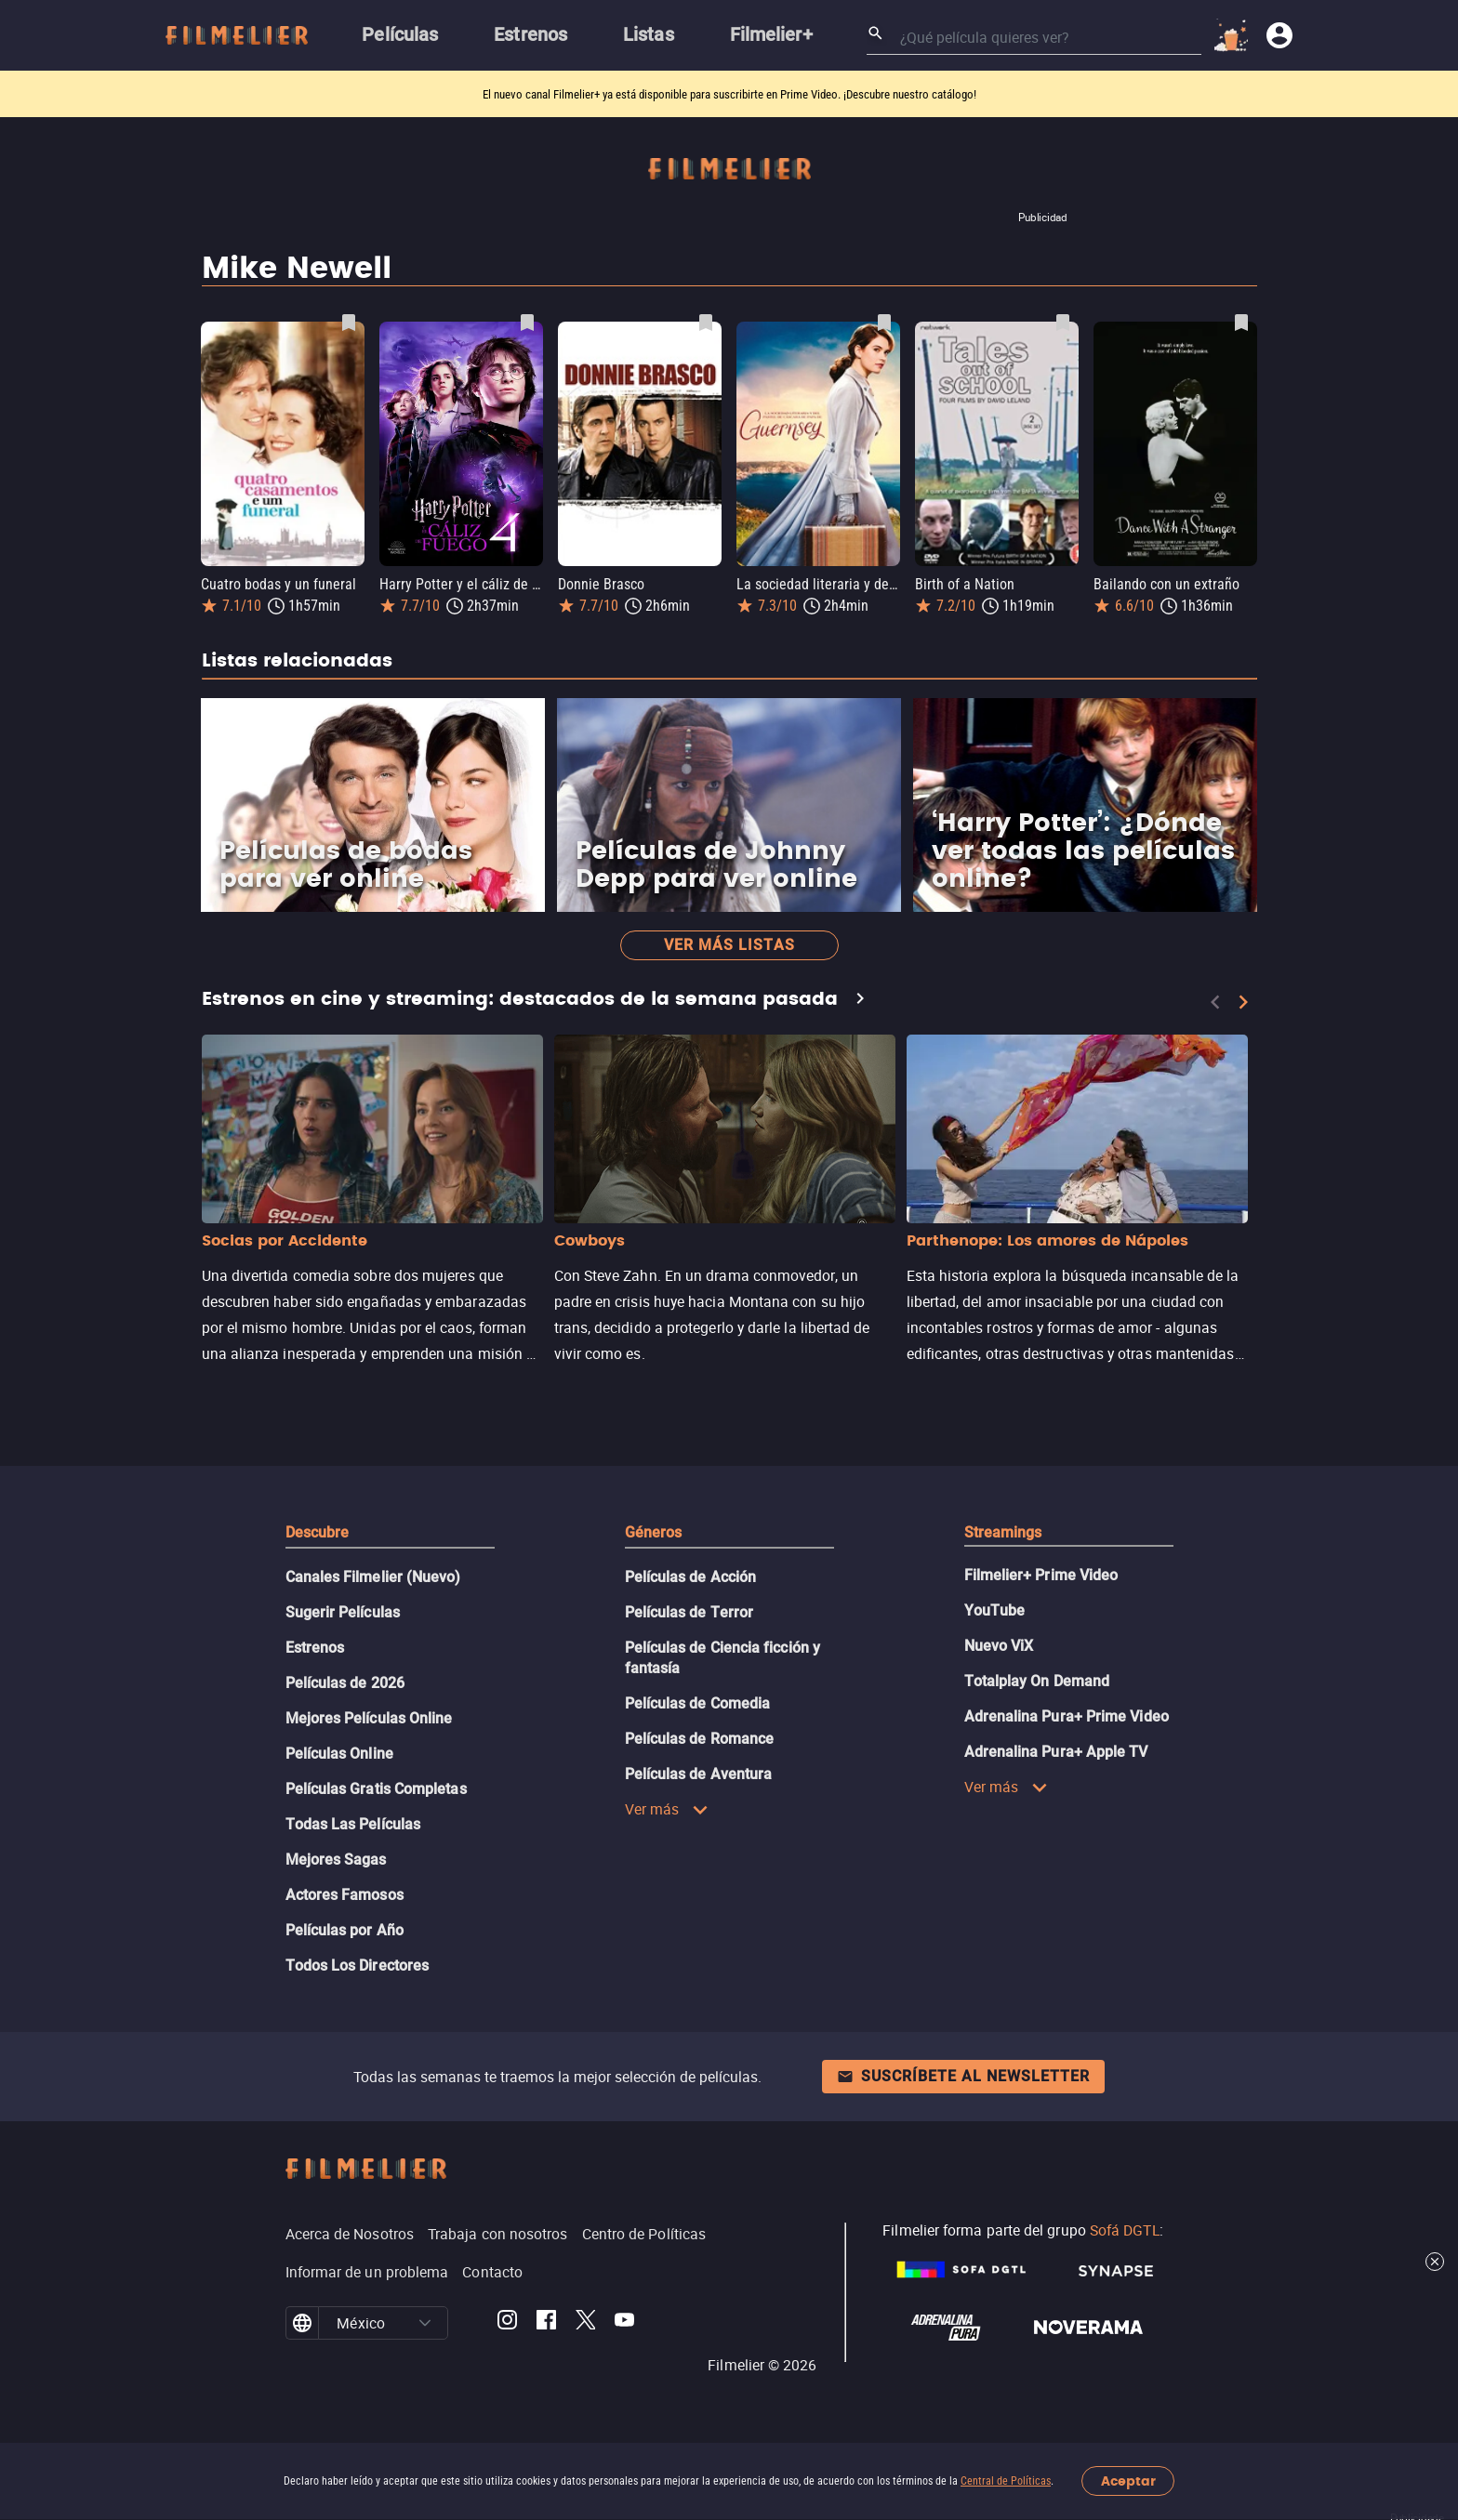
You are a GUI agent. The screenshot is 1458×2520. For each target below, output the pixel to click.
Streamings (1003, 1532)
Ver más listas (729, 945)
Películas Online (339, 1753)
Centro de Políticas (644, 2233)
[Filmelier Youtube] (624, 2323)
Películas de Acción (691, 1577)
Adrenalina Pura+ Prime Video (1066, 1716)
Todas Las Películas (353, 1824)
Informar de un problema (367, 2272)
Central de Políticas (1006, 2480)
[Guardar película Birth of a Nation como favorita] (1063, 322)
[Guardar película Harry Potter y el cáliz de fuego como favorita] (527, 322)
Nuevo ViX (999, 1646)
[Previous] (1215, 1002)
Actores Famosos (344, 1895)
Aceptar (1128, 2481)
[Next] (1243, 1002)
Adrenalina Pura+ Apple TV (1056, 1752)
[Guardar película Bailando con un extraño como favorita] (1241, 322)
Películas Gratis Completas (376, 1789)
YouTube (995, 1610)
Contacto (492, 2272)
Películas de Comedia (698, 1703)
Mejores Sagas (336, 1859)
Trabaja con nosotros (498, 2233)
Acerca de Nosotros (349, 2233)
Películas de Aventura (699, 1774)
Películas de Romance (700, 1739)
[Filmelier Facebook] (546, 2323)
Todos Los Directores (357, 1965)
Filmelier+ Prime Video (1041, 1575)
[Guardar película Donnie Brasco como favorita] (706, 322)
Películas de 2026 (344, 1683)
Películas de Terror (689, 1612)
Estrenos (315, 1647)
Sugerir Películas (342, 1612)
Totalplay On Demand (1037, 1681)
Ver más (667, 1809)
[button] (425, 2322)
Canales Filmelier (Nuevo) (373, 1577)
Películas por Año (344, 1930)
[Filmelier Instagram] (507, 2323)
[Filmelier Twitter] (585, 2323)
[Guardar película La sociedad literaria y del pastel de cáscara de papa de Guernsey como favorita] (884, 322)
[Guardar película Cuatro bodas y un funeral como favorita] (349, 322)
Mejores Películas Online (369, 1718)
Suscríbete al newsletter (963, 2076)
